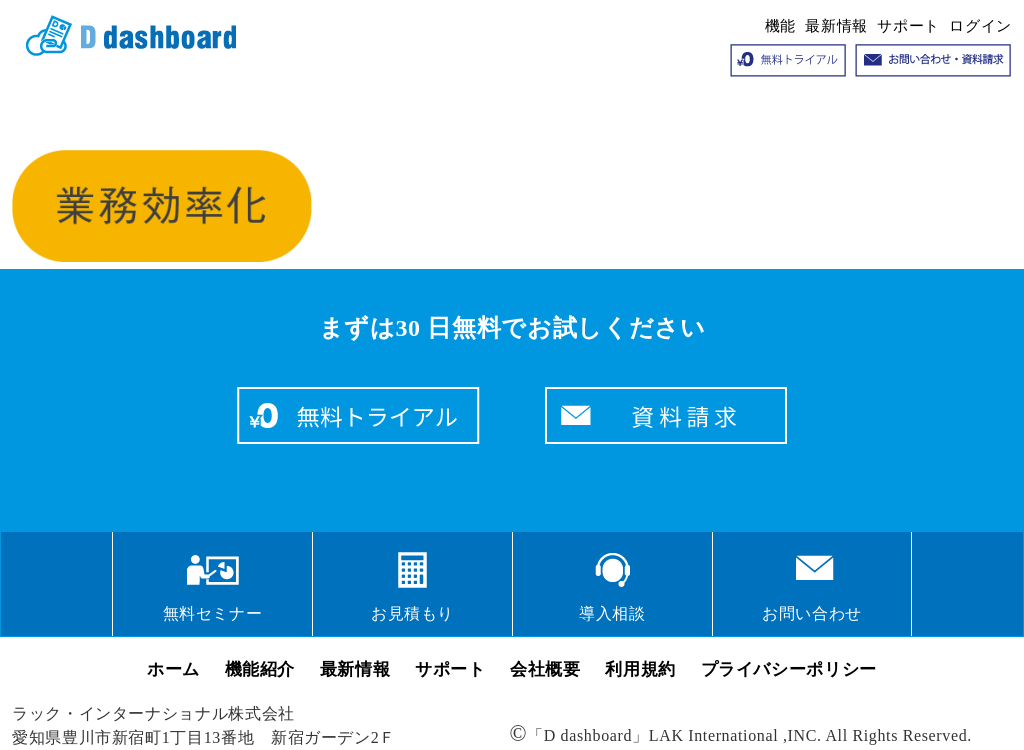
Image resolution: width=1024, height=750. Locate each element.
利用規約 (640, 669)
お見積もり (412, 613)
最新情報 (836, 25)
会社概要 (545, 669)
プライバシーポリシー (789, 669)
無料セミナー (213, 613)
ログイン (980, 25)
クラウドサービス (124, 36)
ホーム (173, 669)
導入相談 (612, 613)
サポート (908, 25)
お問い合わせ (812, 613)
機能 (780, 25)
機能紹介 (260, 669)
